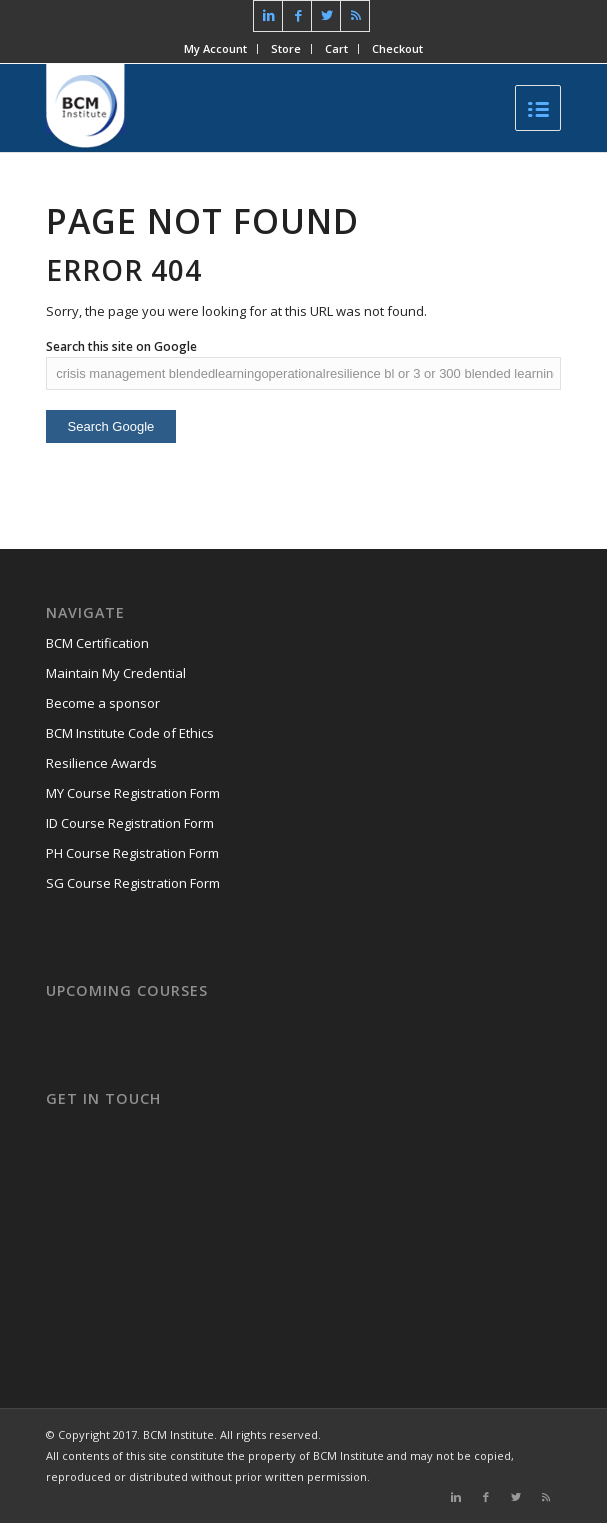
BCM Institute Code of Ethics (130, 733)
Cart (336, 49)
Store (286, 49)
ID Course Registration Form (130, 823)
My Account (215, 49)
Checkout (397, 49)
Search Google (111, 426)
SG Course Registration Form (133, 883)
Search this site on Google (121, 346)
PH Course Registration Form (132, 853)
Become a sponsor (103, 703)
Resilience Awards (101, 763)
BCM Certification (97, 643)
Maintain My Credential (116, 673)
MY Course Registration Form (133, 793)
